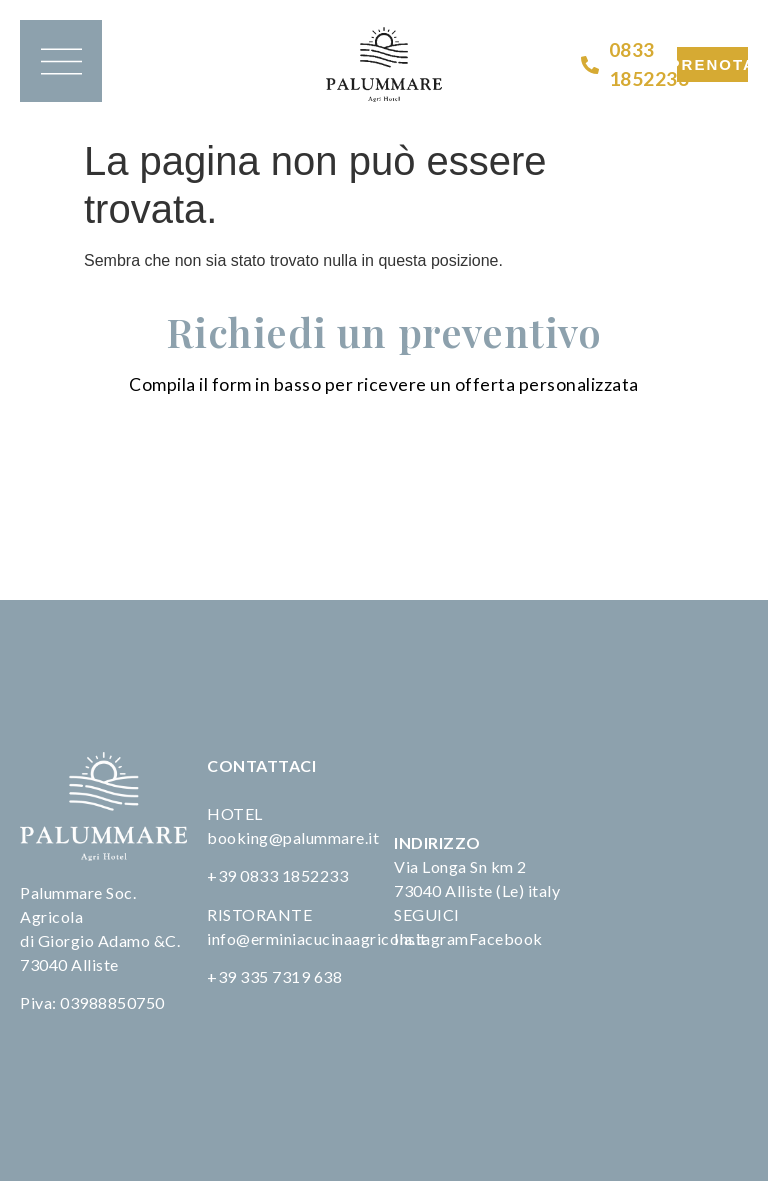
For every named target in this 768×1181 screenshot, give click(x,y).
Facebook (506, 938)
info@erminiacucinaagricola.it (317, 938)
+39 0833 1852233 (277, 875)
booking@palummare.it (293, 837)
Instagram (431, 938)
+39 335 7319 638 (274, 976)
